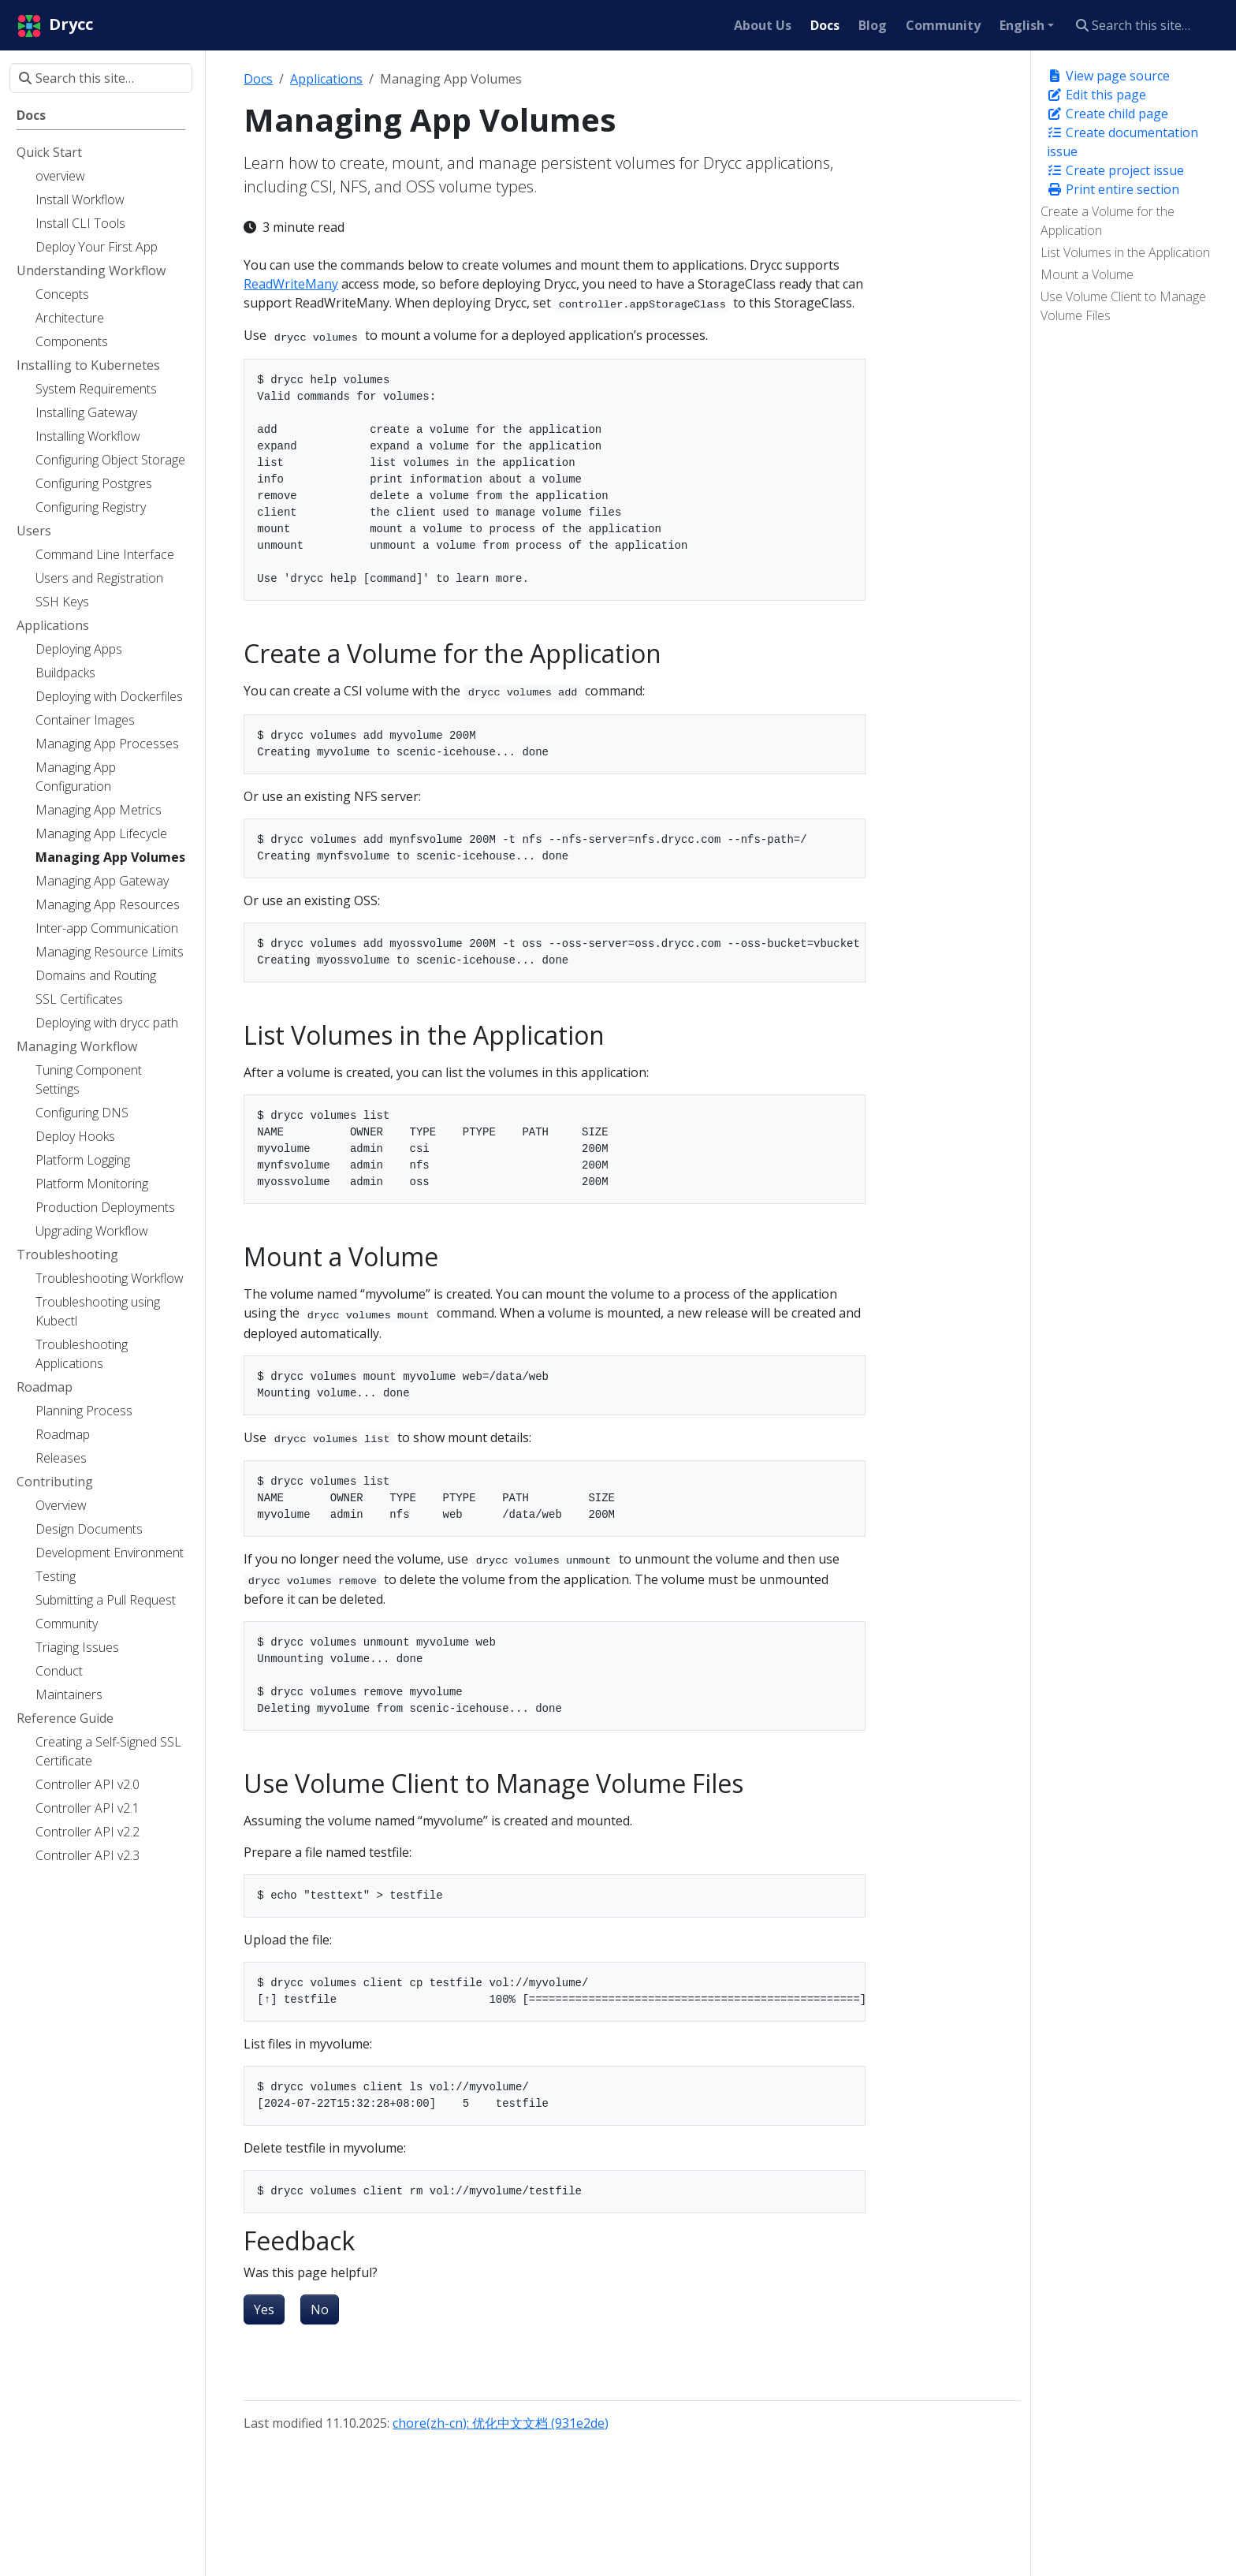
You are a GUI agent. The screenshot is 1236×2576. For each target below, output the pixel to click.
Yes (264, 2309)
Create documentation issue (1122, 142)
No (320, 2309)
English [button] (1022, 25)
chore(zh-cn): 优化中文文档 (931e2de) (501, 2423)
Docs (258, 79)
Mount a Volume (1087, 274)
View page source (1108, 75)
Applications (326, 79)
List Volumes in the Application (1125, 252)
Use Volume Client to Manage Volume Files (1123, 306)
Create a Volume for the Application (1108, 221)
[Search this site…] (1147, 25)
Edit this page (1096, 94)
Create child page (1107, 113)
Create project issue (1115, 170)
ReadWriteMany (291, 284)
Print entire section (1113, 189)
